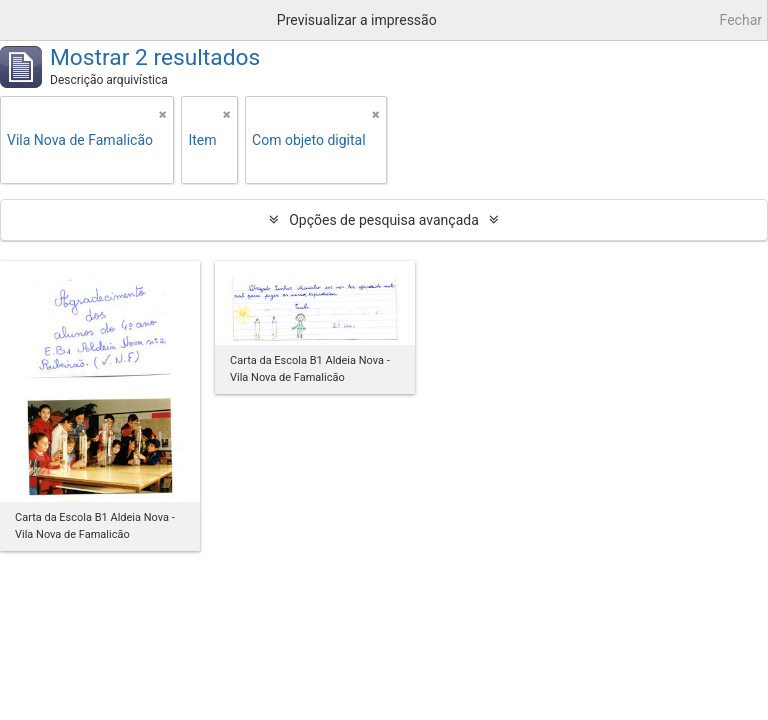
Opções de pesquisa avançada (384, 220)
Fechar (741, 20)
